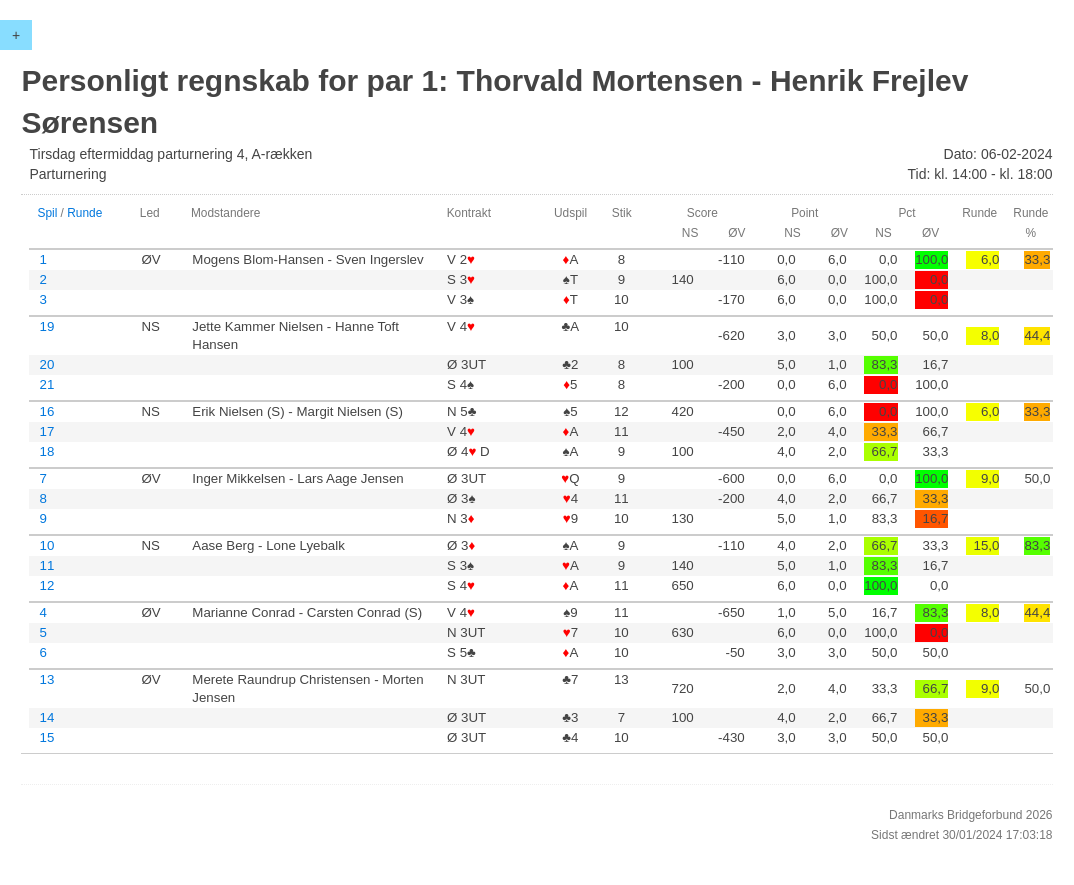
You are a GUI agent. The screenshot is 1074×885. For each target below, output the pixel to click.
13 (46, 679)
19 (46, 326)
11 (46, 565)
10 (46, 545)
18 (46, 451)
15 (46, 737)
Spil (47, 213)
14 (46, 717)
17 (46, 431)
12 (46, 585)
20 (46, 364)
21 (46, 384)
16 (46, 411)
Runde (84, 213)
